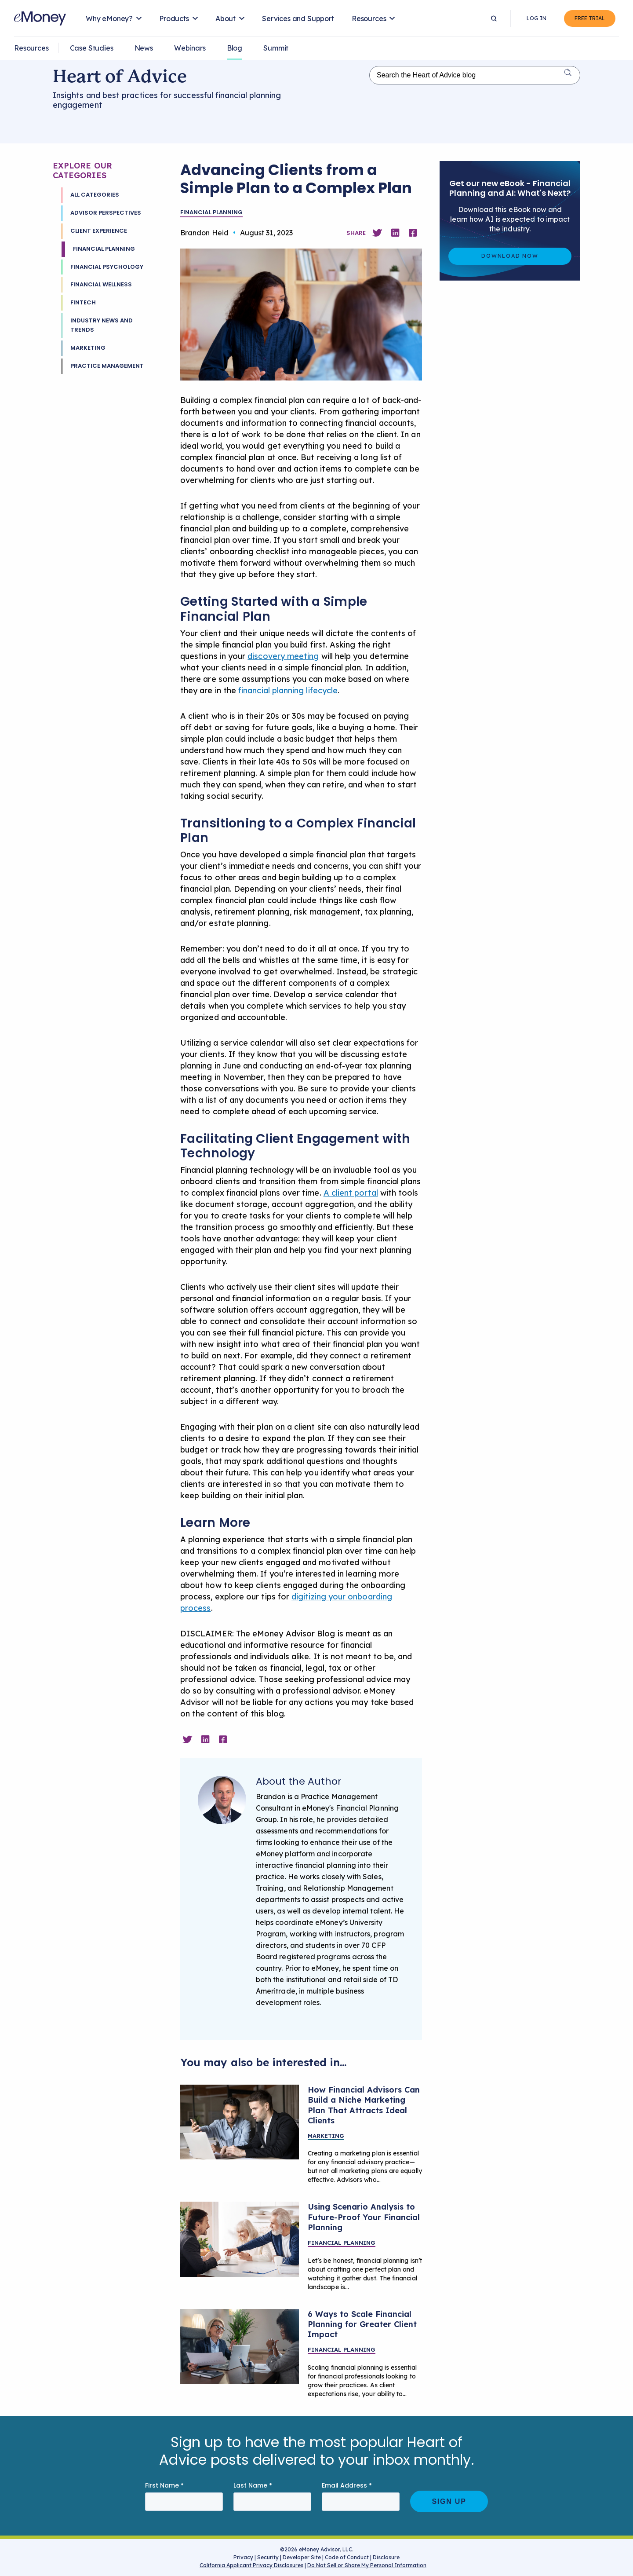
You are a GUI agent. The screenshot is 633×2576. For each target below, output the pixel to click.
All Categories (94, 194)
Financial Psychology (106, 267)
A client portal (351, 1193)
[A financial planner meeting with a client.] (239, 2346)
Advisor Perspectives (105, 213)
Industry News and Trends (101, 325)
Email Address (347, 2485)
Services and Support (298, 18)
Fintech (83, 302)
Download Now (509, 255)
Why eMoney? (109, 18)
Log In (536, 18)
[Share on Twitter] (377, 233)
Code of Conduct (347, 2557)
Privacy (243, 2557)
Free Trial (590, 18)
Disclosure (386, 2557)
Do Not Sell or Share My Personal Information (366, 2566)
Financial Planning (104, 249)
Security (268, 2557)
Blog (234, 48)
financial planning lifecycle (288, 690)
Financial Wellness (101, 284)
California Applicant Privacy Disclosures (251, 2565)
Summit (275, 48)
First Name (164, 2485)
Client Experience (98, 231)
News (144, 48)
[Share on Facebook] (412, 233)
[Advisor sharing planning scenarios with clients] (239, 2239)
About (225, 18)
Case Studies (91, 48)
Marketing (88, 348)
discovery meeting (283, 656)
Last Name (252, 2485)
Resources (369, 18)
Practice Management (107, 366)
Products (174, 18)
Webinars (190, 48)
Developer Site (302, 2557)
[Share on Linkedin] (395, 233)
